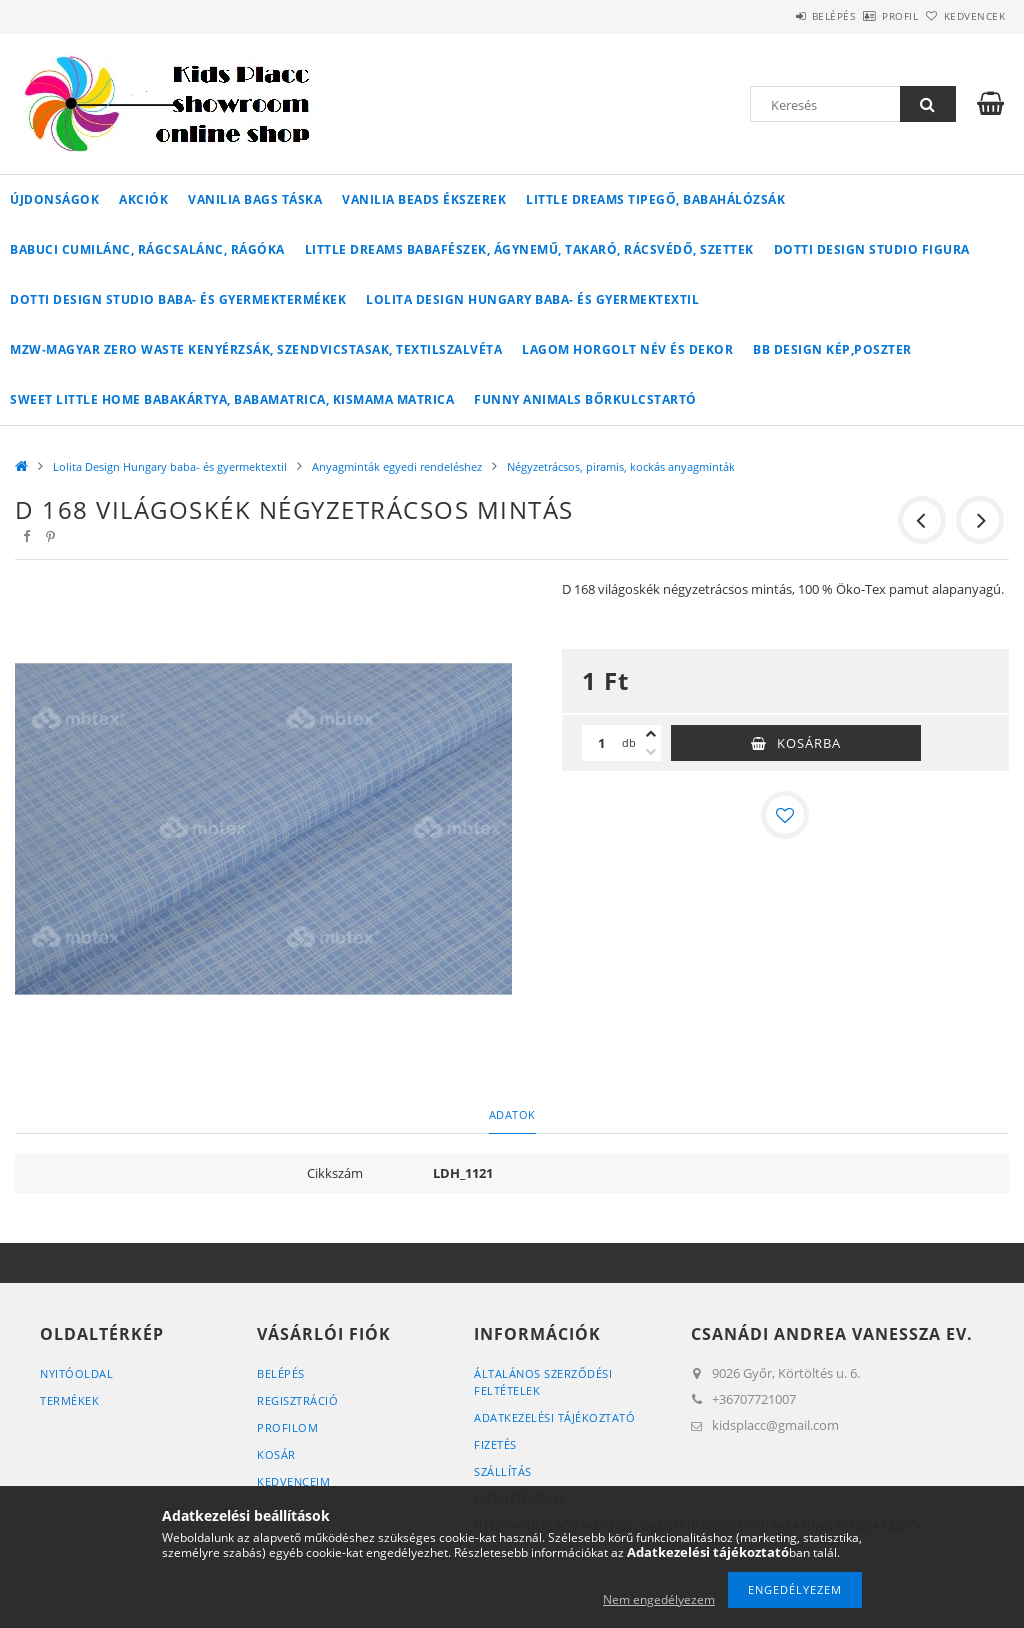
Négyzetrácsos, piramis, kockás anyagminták (621, 466)
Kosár (276, 1454)
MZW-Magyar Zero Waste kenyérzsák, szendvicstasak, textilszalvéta (256, 349)
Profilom (287, 1427)
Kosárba (809, 743)
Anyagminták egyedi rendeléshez (397, 466)
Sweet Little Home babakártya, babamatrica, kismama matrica (232, 399)
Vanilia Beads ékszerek (424, 199)
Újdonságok (54, 199)
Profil (867, 16)
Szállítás (503, 1471)
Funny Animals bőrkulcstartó (585, 399)
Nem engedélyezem (659, 1599)
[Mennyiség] (602, 743)
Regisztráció (297, 1400)
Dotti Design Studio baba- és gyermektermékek (178, 299)
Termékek (69, 1400)
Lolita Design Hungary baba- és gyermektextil (532, 299)
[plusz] (651, 734)
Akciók (143, 199)
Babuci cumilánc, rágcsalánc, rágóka (147, 249)
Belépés (778, 16)
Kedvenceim (293, 1481)
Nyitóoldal (76, 1373)
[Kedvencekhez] (785, 815)
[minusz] (651, 752)
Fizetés (495, 1444)
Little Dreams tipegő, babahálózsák (655, 199)
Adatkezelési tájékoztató (554, 1417)
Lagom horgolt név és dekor (627, 349)
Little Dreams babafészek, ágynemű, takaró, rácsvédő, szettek (529, 249)
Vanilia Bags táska (255, 199)
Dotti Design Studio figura (872, 249)
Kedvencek (963, 16)
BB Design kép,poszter (832, 349)
